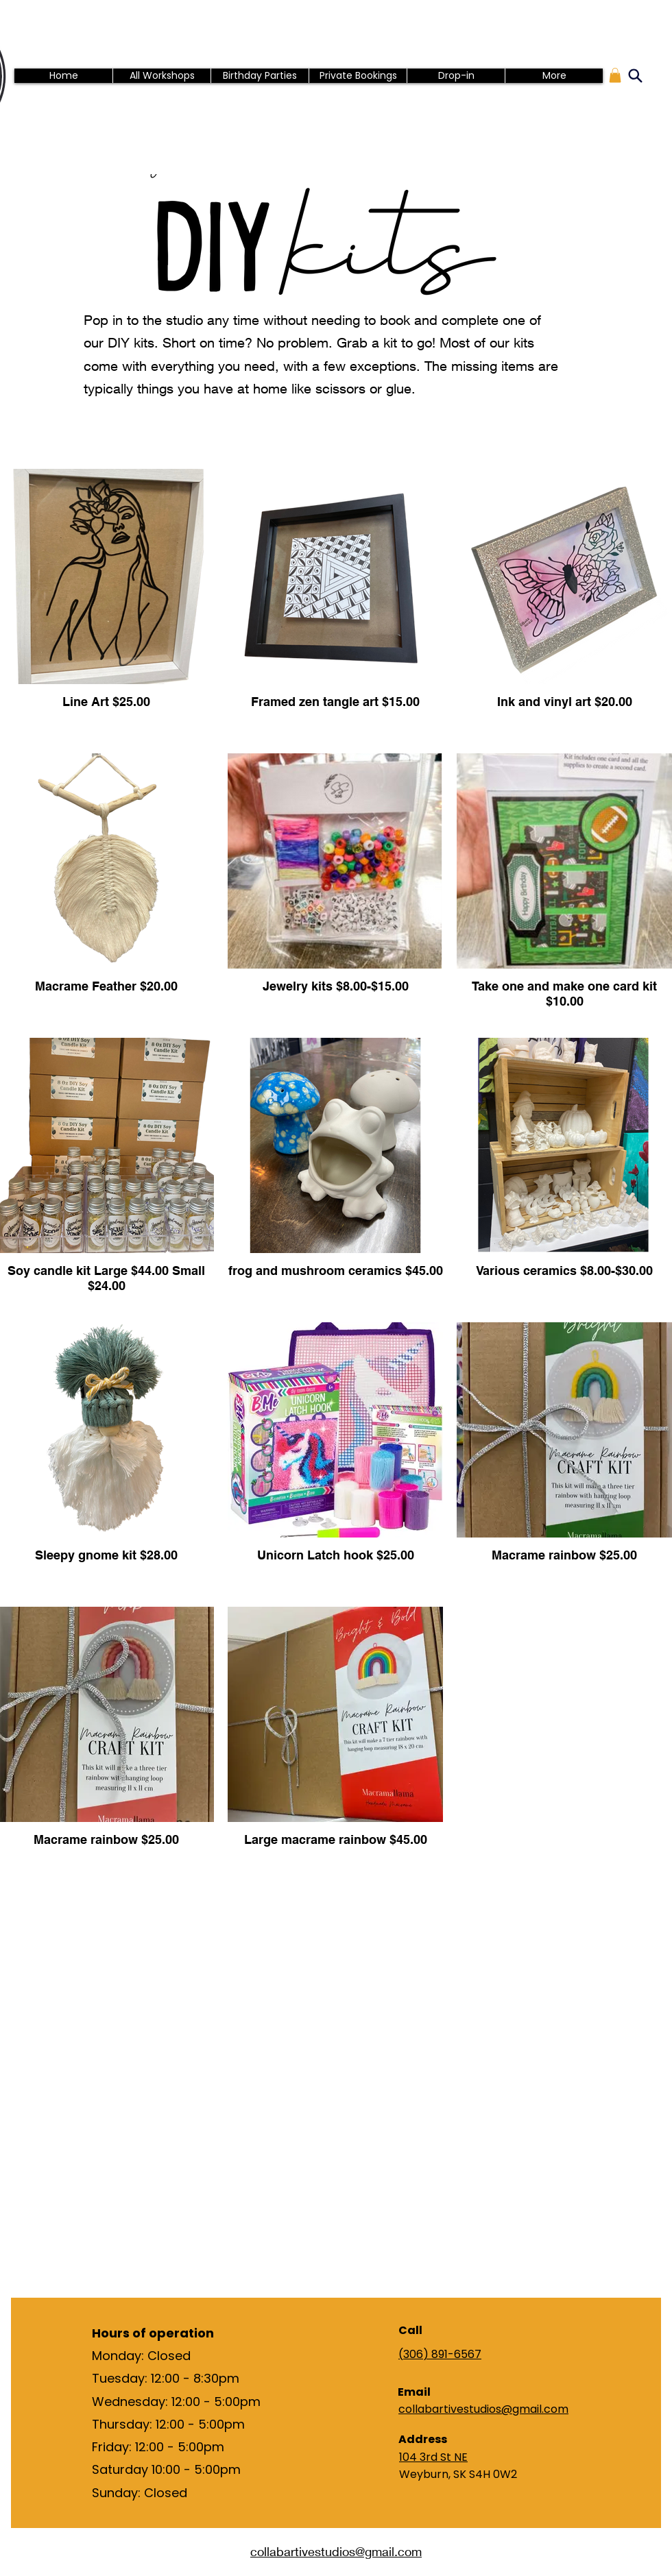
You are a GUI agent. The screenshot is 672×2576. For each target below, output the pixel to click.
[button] (615, 75)
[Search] (635, 75)
